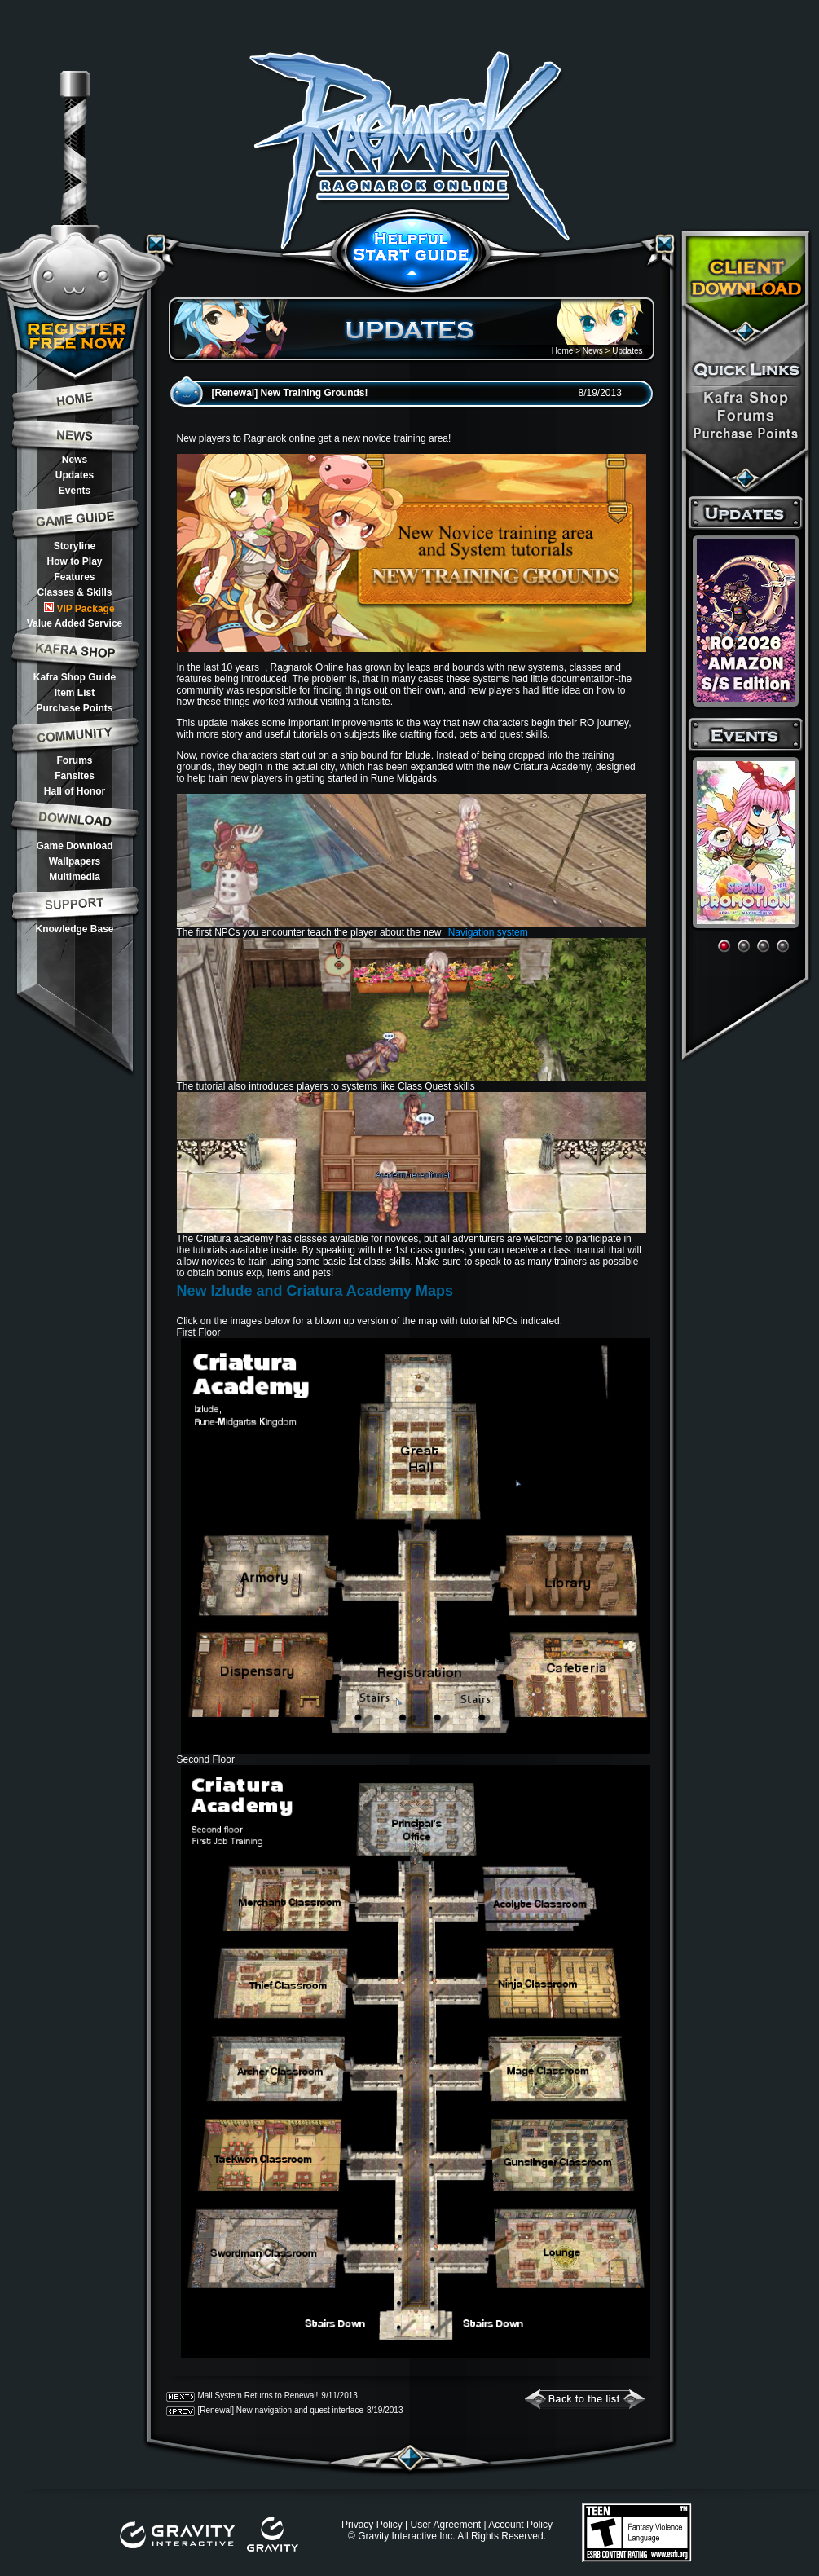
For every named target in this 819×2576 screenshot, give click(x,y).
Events (74, 490)
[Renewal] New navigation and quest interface (280, 2410)
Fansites (75, 776)
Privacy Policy (372, 2524)
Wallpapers (75, 861)
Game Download (74, 846)
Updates (74, 475)
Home (563, 350)
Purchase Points (74, 708)
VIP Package (79, 608)
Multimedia (74, 877)
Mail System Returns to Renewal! (258, 2395)
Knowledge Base (74, 929)
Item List (75, 692)
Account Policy (520, 2524)
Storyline (74, 546)
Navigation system (488, 932)
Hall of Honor (74, 791)
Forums (74, 760)
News (74, 459)
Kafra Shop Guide (74, 677)
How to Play (74, 561)
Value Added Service (75, 623)
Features (74, 577)
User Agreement (445, 2524)
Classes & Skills (74, 592)
